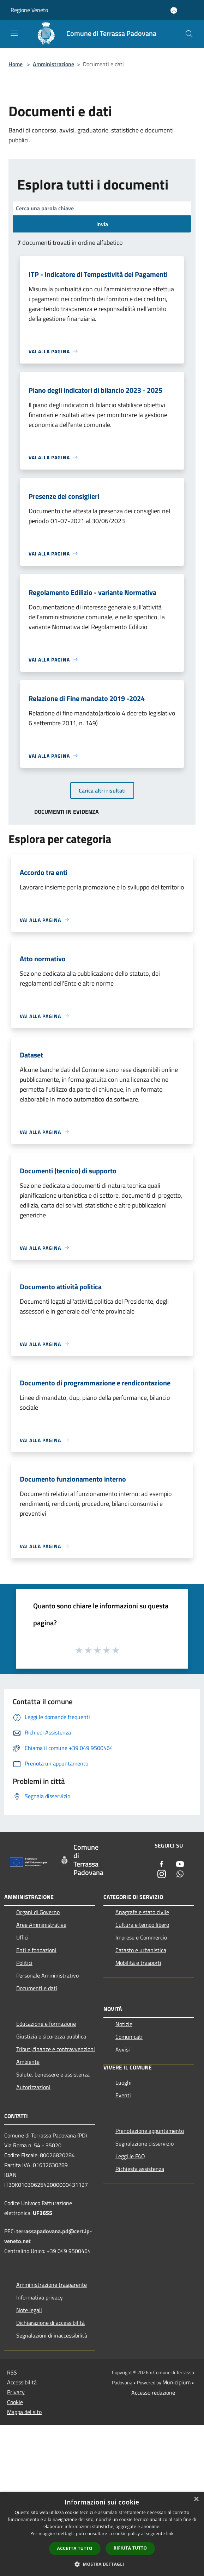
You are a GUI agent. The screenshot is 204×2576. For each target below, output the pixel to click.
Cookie (15, 2402)
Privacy (16, 2392)
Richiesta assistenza (139, 2169)
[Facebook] (162, 1864)
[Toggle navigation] (14, 33)
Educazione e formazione (46, 2023)
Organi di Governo (38, 1912)
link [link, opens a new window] (170, 2534)
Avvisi (122, 2049)
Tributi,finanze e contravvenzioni (55, 2049)
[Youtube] (180, 1864)
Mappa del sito (24, 2412)
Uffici (22, 1937)
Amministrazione (53, 64)
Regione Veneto (29, 10)
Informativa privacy (39, 2297)
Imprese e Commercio (141, 1937)
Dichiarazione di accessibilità (50, 2323)
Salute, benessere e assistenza (53, 2074)
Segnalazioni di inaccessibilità (51, 2335)
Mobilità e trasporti (138, 1963)
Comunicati (129, 2036)
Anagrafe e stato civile (142, 1912)
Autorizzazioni (33, 2087)
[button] (102, 2564)
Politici (24, 1963)
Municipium (176, 2382)
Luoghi (123, 2082)
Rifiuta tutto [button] (130, 2548)
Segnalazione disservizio (144, 2143)
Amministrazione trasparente (51, 2284)
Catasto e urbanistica (140, 1950)
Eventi (123, 2095)
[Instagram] (162, 1874)
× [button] (196, 2499)
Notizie (123, 2024)
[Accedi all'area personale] (174, 10)
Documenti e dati (36, 1988)
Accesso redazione (153, 2392)
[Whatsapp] (180, 1874)
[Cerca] (189, 34)
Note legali (29, 2310)
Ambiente (28, 2061)
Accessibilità (22, 2382)
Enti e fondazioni (36, 1950)
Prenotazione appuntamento (149, 2131)
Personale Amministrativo (47, 1975)
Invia (102, 224)
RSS (12, 2372)
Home (15, 64)
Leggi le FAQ (130, 2156)
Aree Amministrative (41, 1924)
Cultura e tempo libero (142, 1924)
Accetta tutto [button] (74, 2548)
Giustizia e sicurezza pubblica (51, 2036)
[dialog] (102, 2534)
